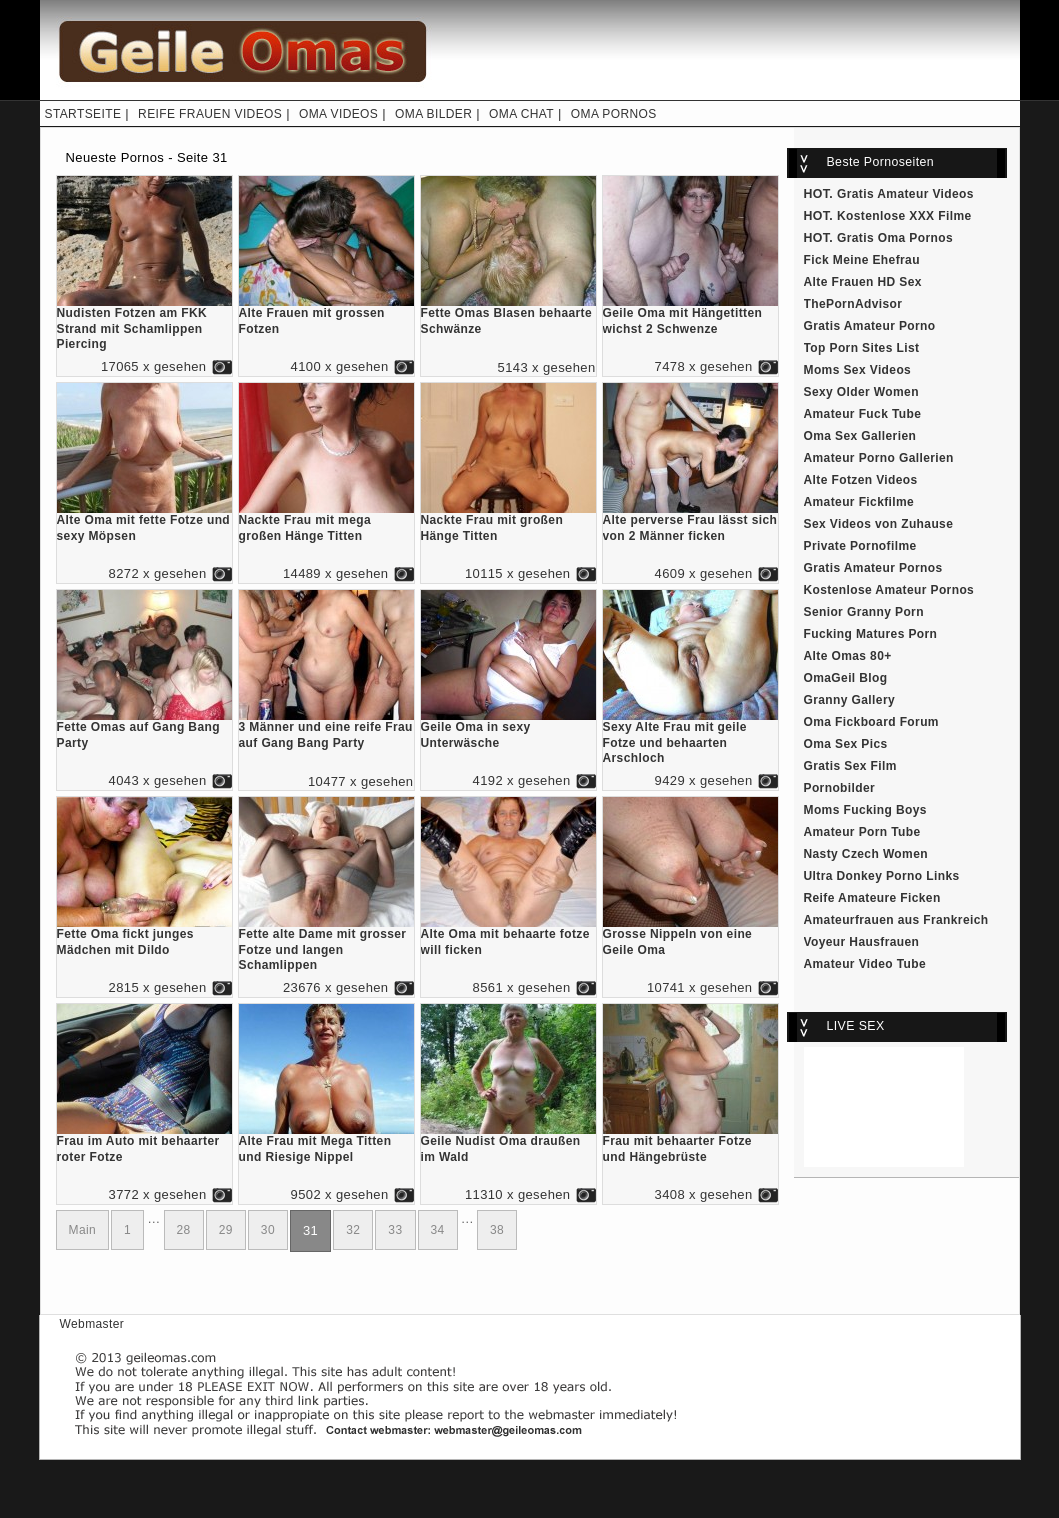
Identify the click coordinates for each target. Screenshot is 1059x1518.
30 (268, 1230)
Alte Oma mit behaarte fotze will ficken (508, 936)
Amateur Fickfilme (859, 502)
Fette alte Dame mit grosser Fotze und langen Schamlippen (326, 944)
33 (395, 1230)
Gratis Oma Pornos (895, 238)
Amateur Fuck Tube (863, 414)
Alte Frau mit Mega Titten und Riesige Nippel (326, 1143)
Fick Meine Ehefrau (862, 260)
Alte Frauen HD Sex (863, 282)
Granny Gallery (850, 700)
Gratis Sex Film (850, 766)
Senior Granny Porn (864, 612)
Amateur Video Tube (865, 964)
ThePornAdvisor (853, 304)
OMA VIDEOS (338, 114)
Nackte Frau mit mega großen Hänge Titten (326, 522)
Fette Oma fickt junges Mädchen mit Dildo (144, 936)
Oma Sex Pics (846, 744)
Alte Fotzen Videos (861, 480)
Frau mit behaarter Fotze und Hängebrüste (690, 1143)
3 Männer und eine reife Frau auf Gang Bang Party (326, 729)
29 (226, 1230)
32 (353, 1230)
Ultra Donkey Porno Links (882, 876)
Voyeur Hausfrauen (862, 942)
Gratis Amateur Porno (870, 326)
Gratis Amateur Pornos (873, 568)
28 (184, 1230)
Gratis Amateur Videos (905, 194)
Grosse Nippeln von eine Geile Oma (690, 936)
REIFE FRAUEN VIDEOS (210, 114)
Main (83, 1230)
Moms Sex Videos (858, 370)
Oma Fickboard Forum (871, 722)
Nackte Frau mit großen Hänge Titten (508, 522)
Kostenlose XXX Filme (904, 216)
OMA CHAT (521, 114)
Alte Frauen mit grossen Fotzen (326, 315)
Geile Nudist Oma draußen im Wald (508, 1143)
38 (497, 1230)
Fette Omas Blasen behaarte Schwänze (508, 315)
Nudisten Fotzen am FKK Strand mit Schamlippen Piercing (144, 323)
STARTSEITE (83, 114)
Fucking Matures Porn (871, 634)
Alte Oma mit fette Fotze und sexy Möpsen (144, 522)
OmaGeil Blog (846, 678)
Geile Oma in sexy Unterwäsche (508, 729)
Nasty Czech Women (866, 854)
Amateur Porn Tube (862, 832)
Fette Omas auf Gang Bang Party (144, 729)
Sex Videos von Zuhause (879, 524)
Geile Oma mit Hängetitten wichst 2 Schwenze (690, 315)
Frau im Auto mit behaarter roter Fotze (144, 1143)
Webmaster (92, 1324)
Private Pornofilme (860, 546)
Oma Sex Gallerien (860, 436)
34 (438, 1230)
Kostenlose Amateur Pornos (889, 590)
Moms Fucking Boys (865, 810)
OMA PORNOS (614, 114)
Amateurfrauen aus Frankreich (896, 920)
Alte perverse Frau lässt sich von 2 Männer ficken (690, 522)
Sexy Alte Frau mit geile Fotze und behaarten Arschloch (690, 737)
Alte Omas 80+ (848, 656)
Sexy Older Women (861, 392)
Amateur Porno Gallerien (879, 458)
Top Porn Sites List (862, 348)
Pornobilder (840, 788)
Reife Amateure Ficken (872, 898)
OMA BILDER (433, 114)
